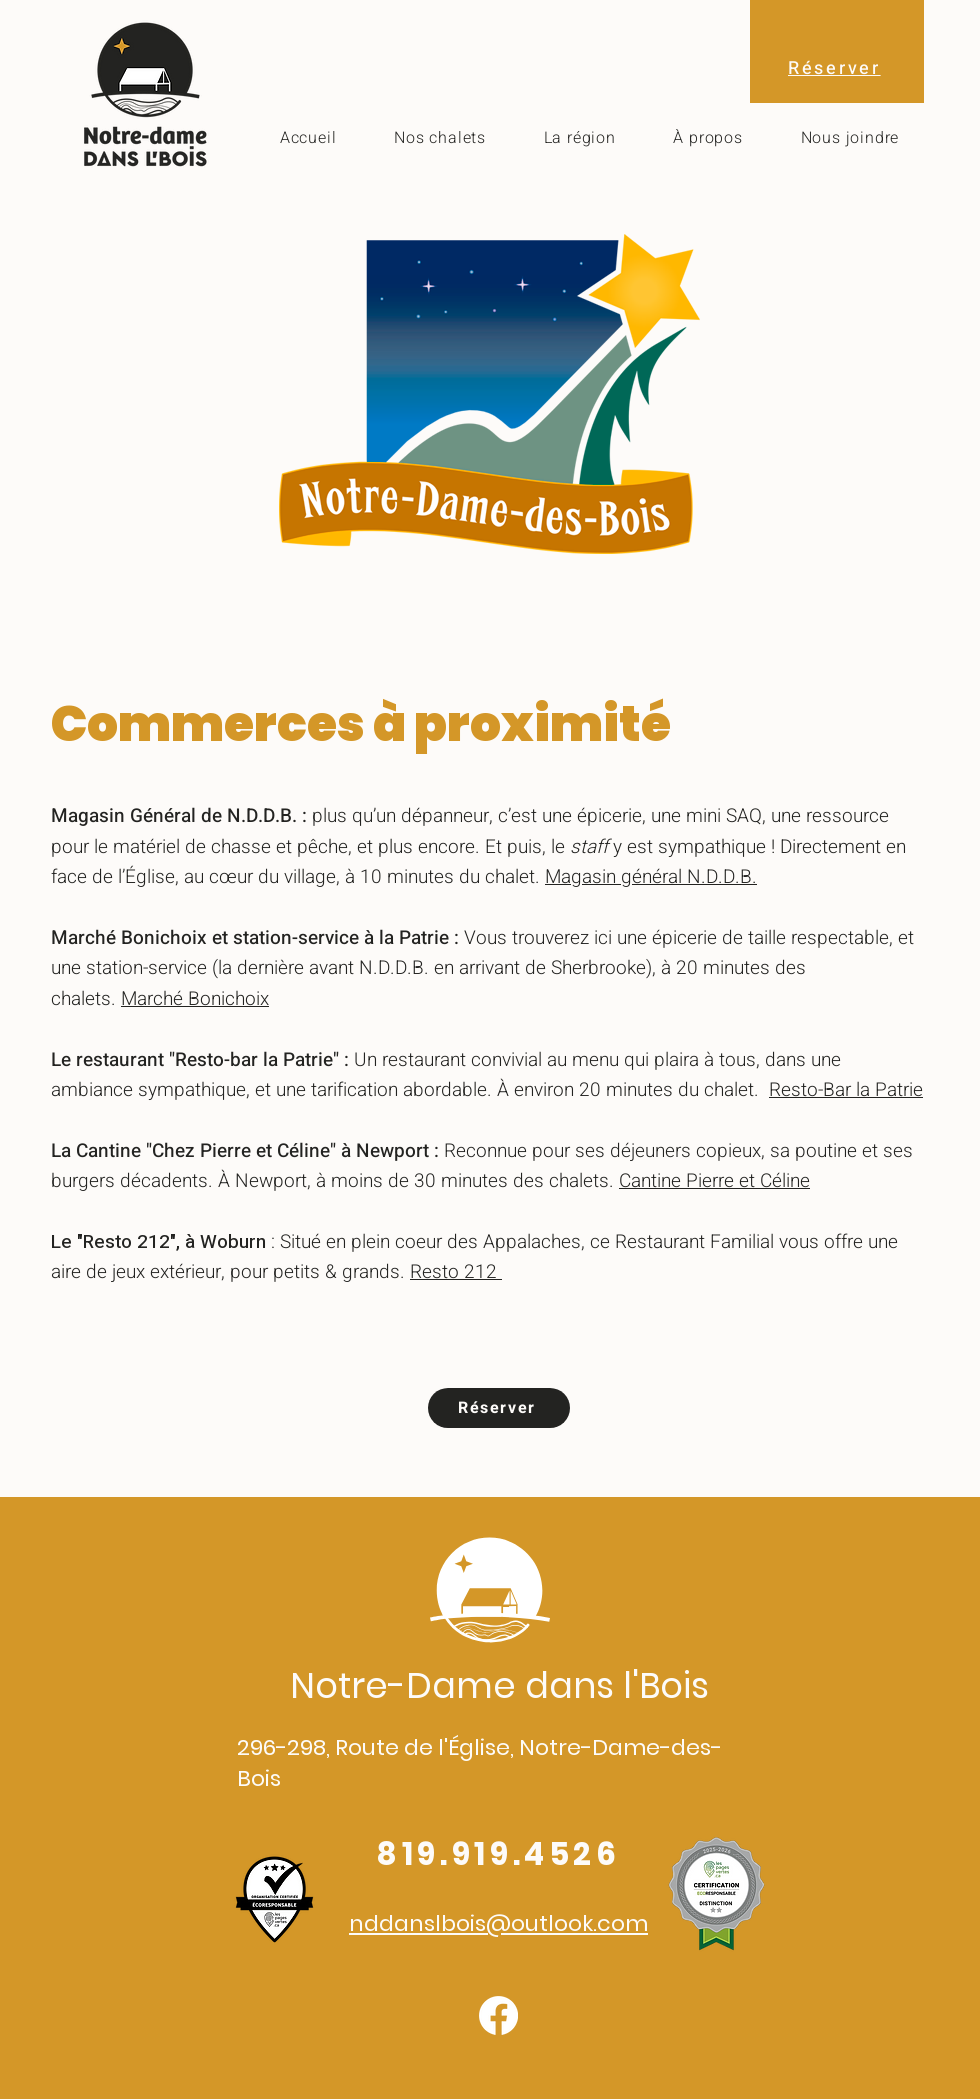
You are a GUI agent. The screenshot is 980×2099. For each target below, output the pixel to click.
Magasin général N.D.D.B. (651, 877)
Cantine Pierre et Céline (714, 1181)
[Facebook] (498, 2015)
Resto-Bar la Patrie (846, 1090)
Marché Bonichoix (195, 999)
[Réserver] (499, 1408)
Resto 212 (456, 1272)
